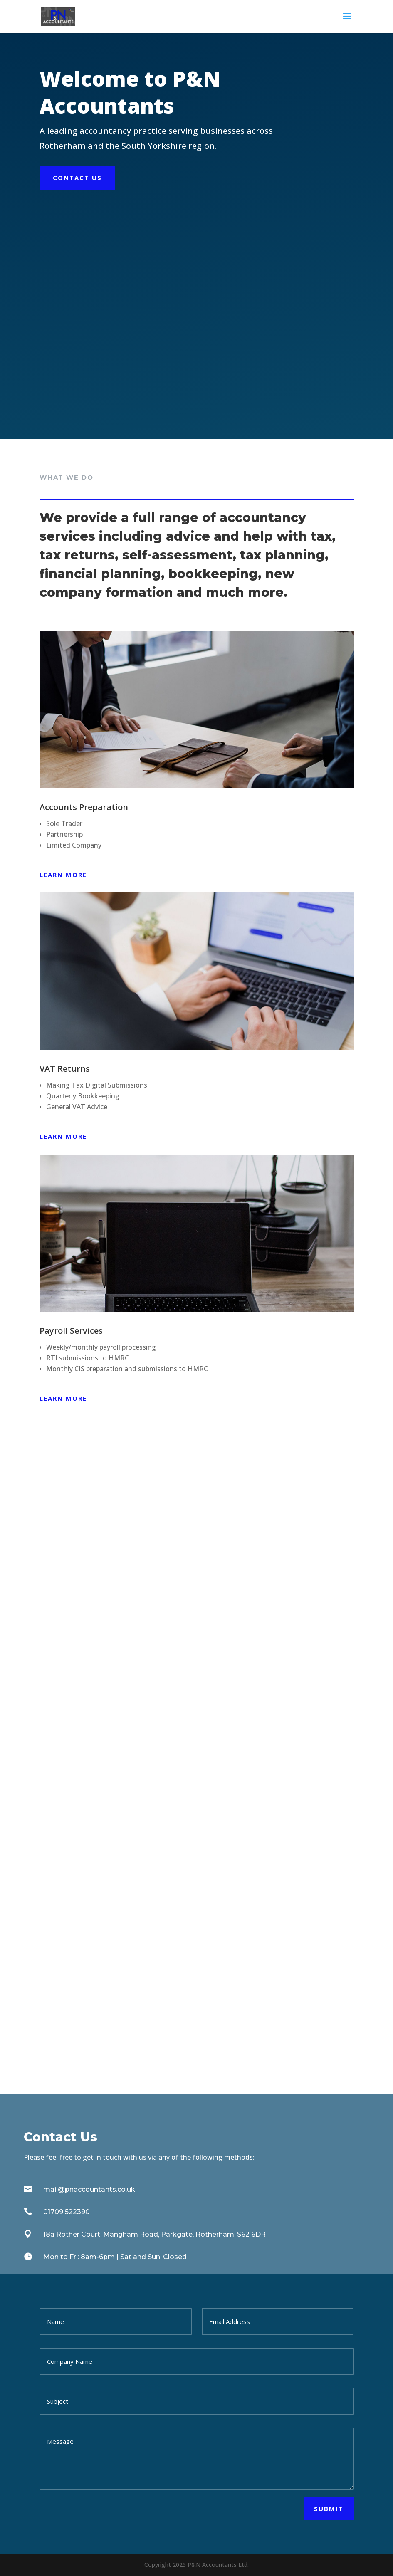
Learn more (63, 874)
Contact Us (77, 177)
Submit (329, 2508)
